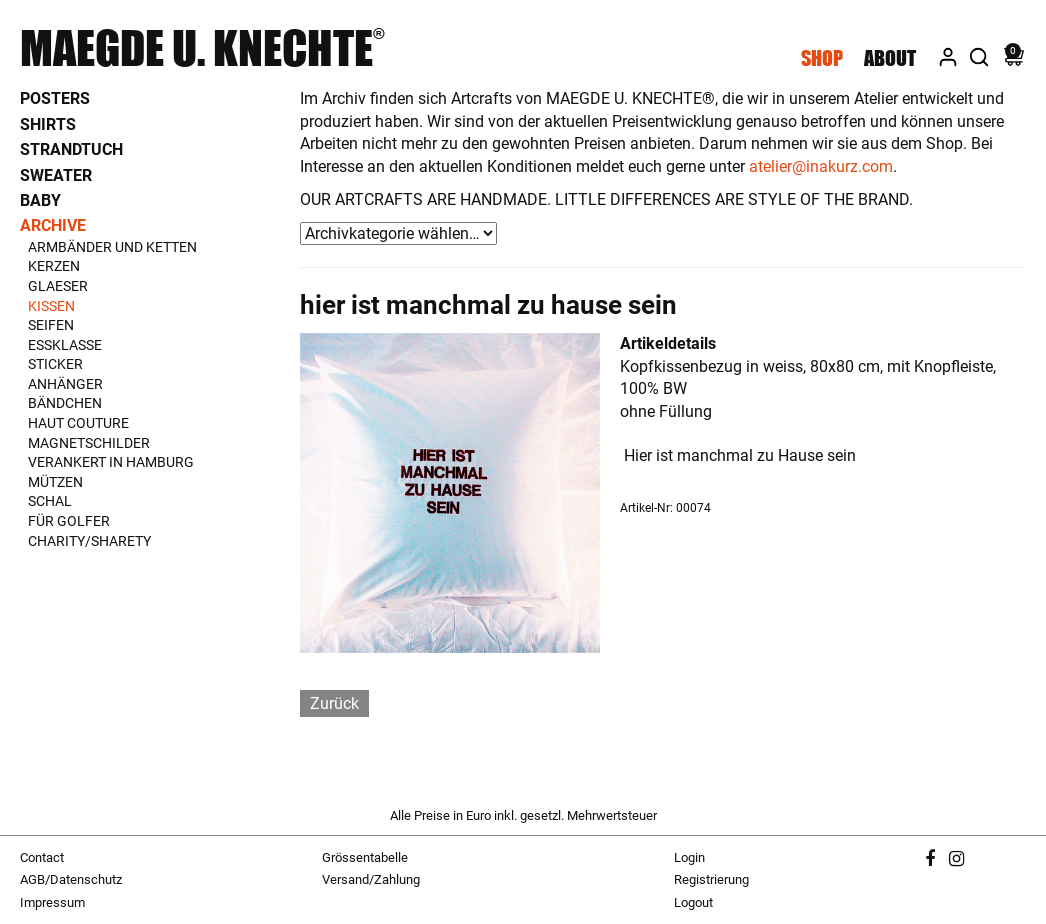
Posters (55, 98)
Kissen (51, 306)
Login (689, 857)
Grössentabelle (365, 857)
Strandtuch (71, 149)
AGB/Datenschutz (71, 879)
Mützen (55, 482)
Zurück (334, 703)
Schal (50, 501)
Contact (42, 857)
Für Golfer (69, 521)
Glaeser (58, 286)
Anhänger (65, 384)
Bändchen (65, 403)
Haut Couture (78, 423)
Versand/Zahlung (371, 879)
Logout (693, 902)
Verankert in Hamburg (111, 462)
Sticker (55, 364)
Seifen (51, 325)
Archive (53, 225)
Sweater (56, 175)
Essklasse (65, 345)
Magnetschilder (89, 443)
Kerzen (54, 266)
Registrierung (711, 879)
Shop (822, 58)
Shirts (48, 124)
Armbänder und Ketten (112, 247)
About (890, 58)
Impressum (52, 902)
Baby (40, 200)
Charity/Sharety (89, 541)
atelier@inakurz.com (821, 166)
